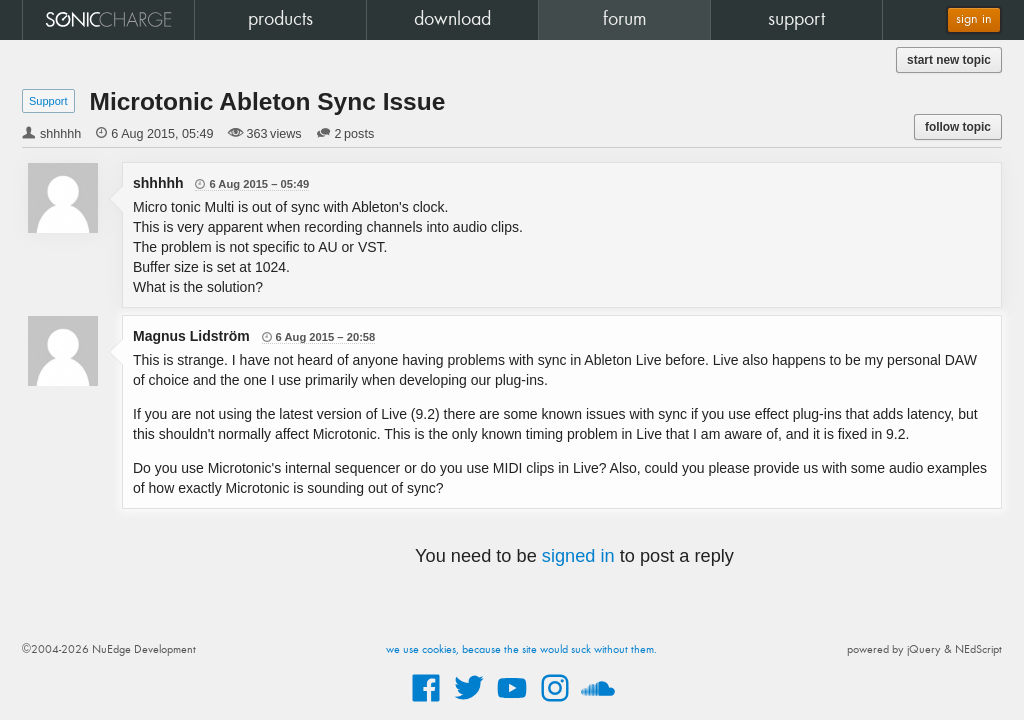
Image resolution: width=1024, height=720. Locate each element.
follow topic (958, 127)
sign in (974, 19)
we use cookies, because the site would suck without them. (521, 650)
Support (48, 101)
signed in (578, 556)
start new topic (949, 60)
